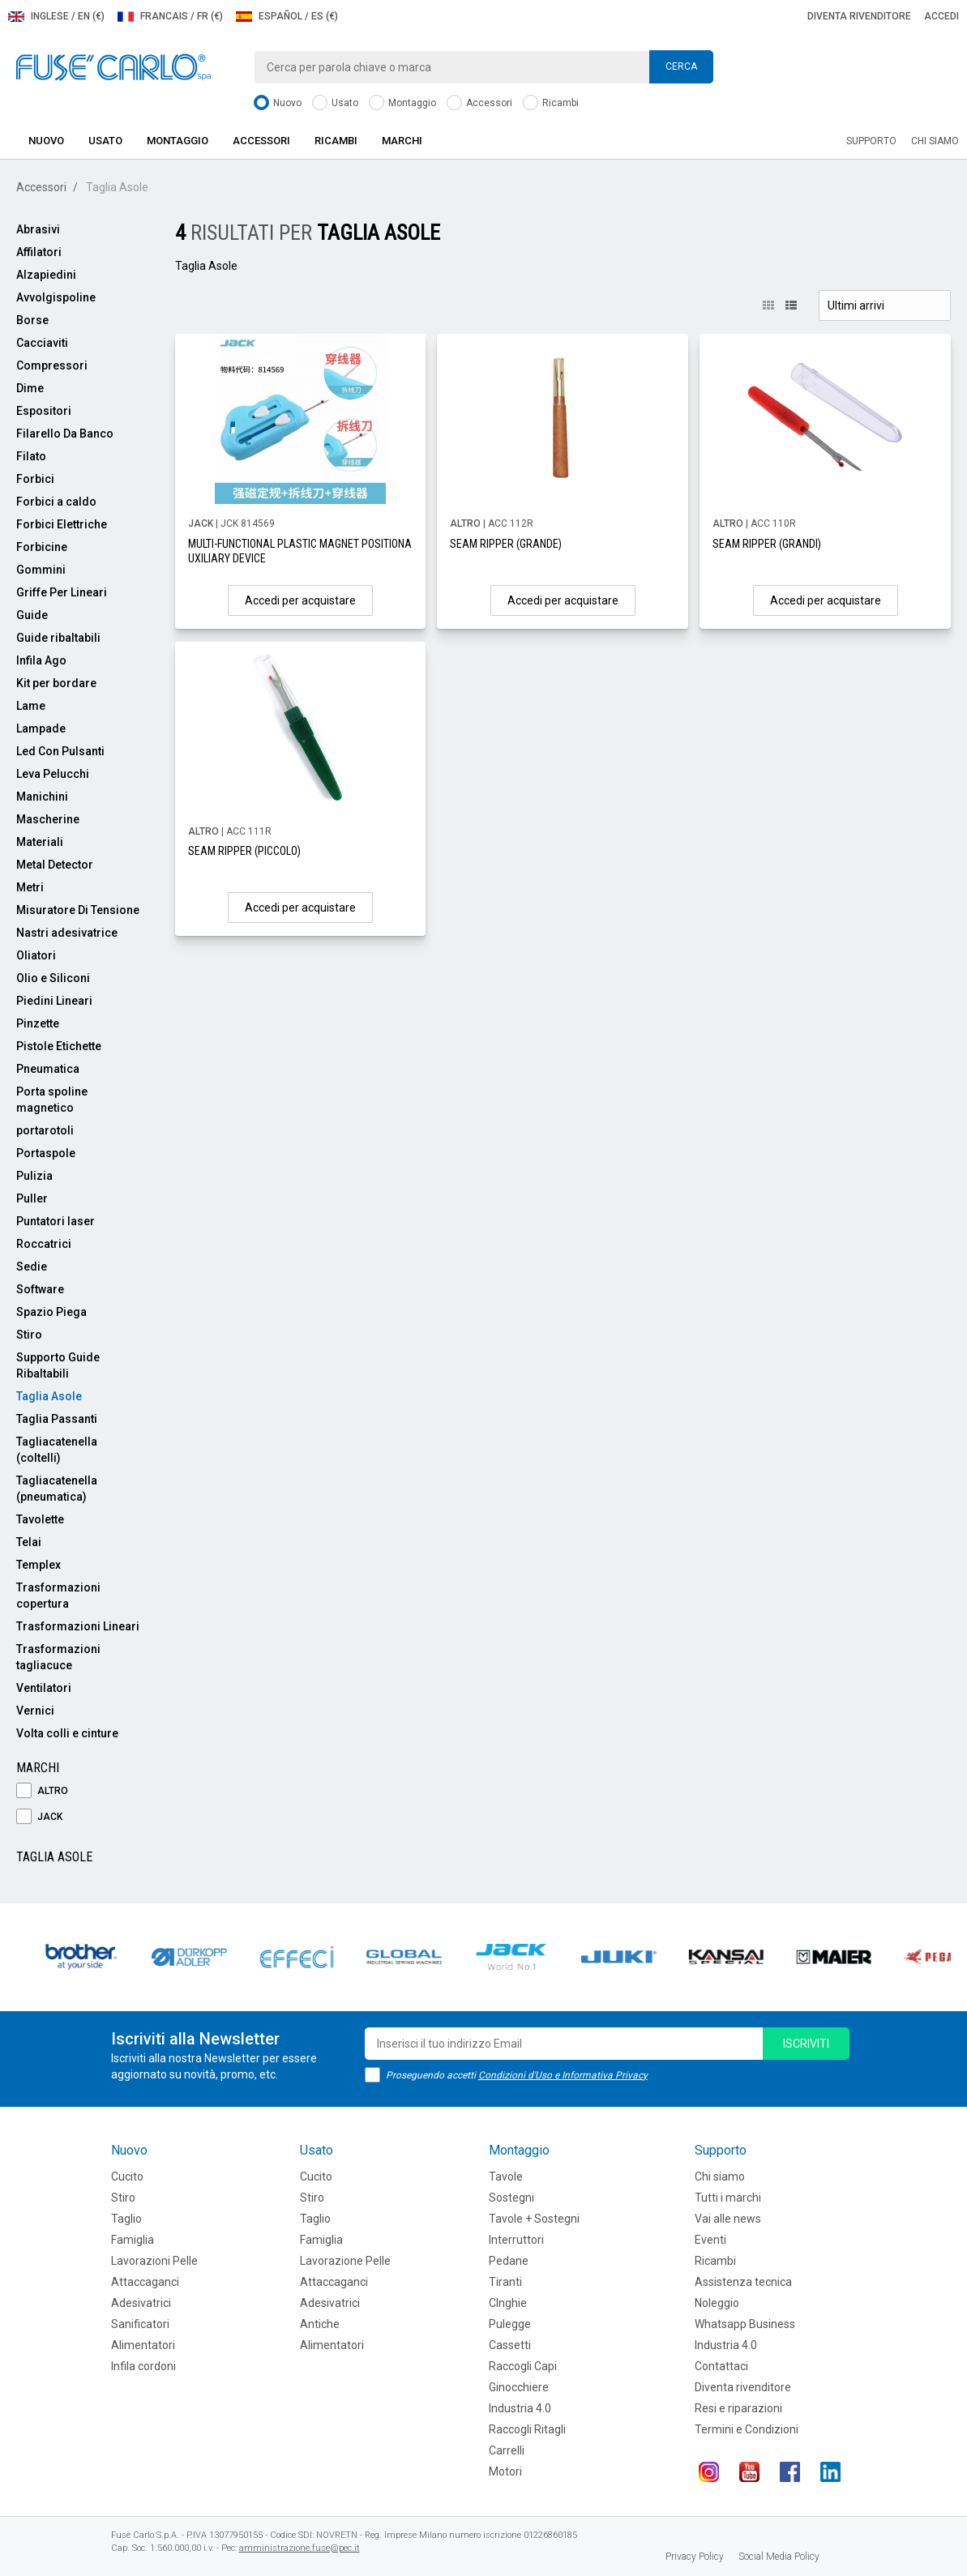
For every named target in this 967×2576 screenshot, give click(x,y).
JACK (39, 1817)
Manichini (42, 796)
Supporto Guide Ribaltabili (58, 1365)
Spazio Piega (51, 1311)
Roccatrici (43, 1243)
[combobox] (483, 67)
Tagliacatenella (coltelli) (56, 1449)
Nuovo (278, 103)
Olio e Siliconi (53, 978)
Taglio (126, 2218)
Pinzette (37, 1023)
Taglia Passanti (56, 1418)
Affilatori (39, 252)
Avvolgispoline (56, 297)
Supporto (871, 141)
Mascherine (47, 819)
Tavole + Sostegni (534, 2218)
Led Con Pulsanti (60, 751)
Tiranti (505, 2281)
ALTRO (42, 1791)
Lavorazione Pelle (345, 2260)
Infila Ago (41, 660)
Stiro (29, 1334)
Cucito (127, 2176)
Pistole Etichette (58, 1046)
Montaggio (402, 103)
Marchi (402, 141)
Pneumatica (47, 1068)
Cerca (681, 66)
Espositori (43, 410)
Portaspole (45, 1153)
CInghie (508, 2302)
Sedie (31, 1266)
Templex (38, 1564)
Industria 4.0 (520, 2408)
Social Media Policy (778, 2556)
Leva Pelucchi (52, 773)
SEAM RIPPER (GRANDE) (506, 543)
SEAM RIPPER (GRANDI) (766, 543)
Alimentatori (143, 2345)
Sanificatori (140, 2324)
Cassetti (510, 2345)
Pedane (508, 2260)
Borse (32, 320)
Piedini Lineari (54, 1000)
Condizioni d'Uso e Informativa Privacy (563, 2075)
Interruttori (516, 2239)
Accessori (479, 103)
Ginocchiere (519, 2387)
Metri (30, 887)
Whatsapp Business (745, 2324)
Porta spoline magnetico (52, 1099)
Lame (30, 705)
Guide (32, 615)
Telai (28, 1542)
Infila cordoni (143, 2366)
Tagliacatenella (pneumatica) (56, 1488)
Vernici (35, 1710)
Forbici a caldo (56, 501)
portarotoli (45, 1130)
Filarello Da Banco (64, 433)
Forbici (35, 478)
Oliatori (36, 955)
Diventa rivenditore (859, 16)
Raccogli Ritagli (527, 2429)
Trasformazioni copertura (58, 1595)
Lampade (41, 728)
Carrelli (506, 2450)
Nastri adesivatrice (67, 932)
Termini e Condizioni (746, 2429)
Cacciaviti (42, 342)
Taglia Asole (49, 1396)
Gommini (41, 569)
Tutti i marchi (728, 2197)
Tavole (506, 2176)
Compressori (52, 365)
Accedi (941, 16)
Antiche (320, 2324)
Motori (505, 2471)
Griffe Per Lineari (61, 592)
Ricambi (551, 103)
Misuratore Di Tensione (77, 910)
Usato (335, 103)
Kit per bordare (56, 683)
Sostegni (511, 2197)
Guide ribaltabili (58, 637)
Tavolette (40, 1519)
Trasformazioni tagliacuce (58, 1657)
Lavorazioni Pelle (154, 2260)
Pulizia (34, 1175)
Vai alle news (728, 2218)
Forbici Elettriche (61, 524)
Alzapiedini (46, 274)
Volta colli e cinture (67, 1733)
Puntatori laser (55, 1221)
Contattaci (721, 2366)
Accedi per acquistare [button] (300, 600)
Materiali (39, 841)
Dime (30, 388)
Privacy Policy (694, 2556)
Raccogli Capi (523, 2366)
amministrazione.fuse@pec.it (299, 2548)
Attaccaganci (145, 2281)
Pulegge (510, 2324)
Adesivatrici (141, 2302)
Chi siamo (935, 141)
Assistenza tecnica (743, 2281)
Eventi (710, 2239)
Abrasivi (38, 229)
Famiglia (132, 2239)
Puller (32, 1198)
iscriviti (806, 2043)
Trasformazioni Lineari (77, 1626)
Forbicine (41, 546)
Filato (31, 456)
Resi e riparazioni (738, 2408)
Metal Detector (54, 864)
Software (40, 1289)
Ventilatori (43, 1687)
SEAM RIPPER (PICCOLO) (244, 850)
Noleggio (717, 2302)
